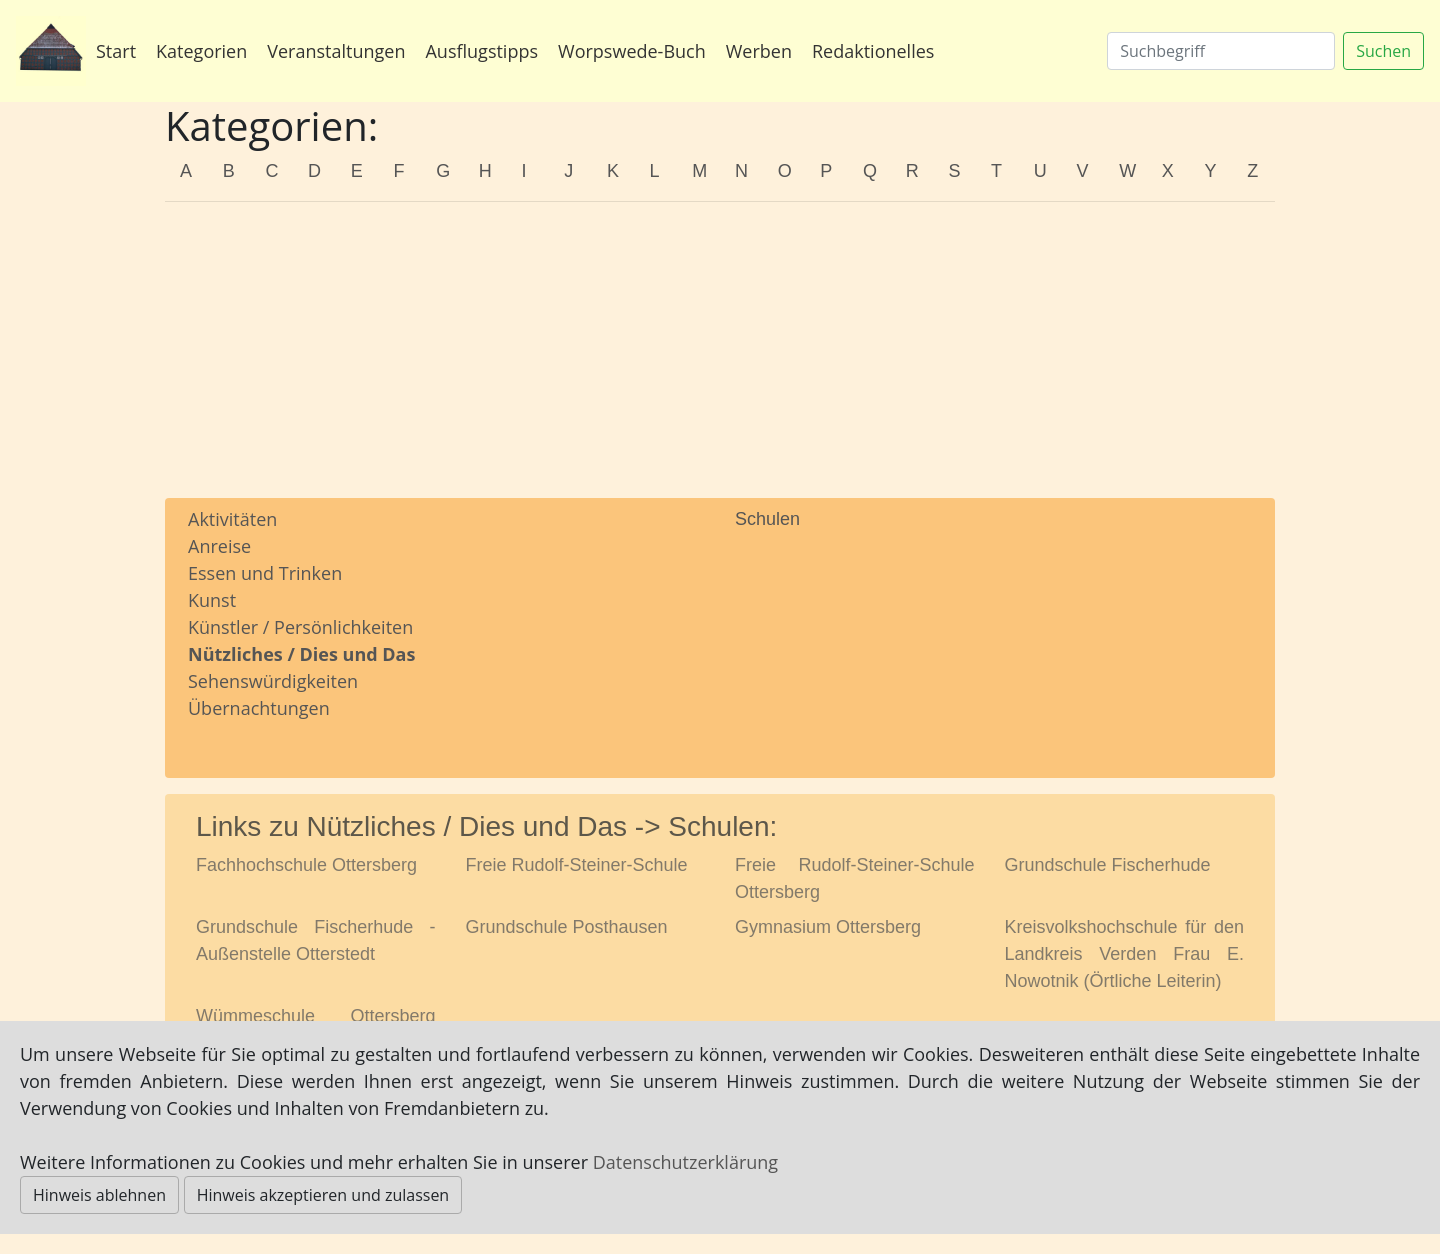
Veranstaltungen (336, 51)
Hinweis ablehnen (99, 1195)
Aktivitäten (232, 519)
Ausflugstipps (481, 51)
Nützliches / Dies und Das (301, 654)
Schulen (767, 519)
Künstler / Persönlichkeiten (300, 627)
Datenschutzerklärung (685, 1162)
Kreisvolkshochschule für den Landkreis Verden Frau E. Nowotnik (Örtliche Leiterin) (1125, 954)
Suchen (1383, 51)
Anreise (219, 546)
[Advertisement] (720, 358)
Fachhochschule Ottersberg (306, 865)
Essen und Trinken (265, 573)
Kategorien (201, 51)
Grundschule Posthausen (567, 927)
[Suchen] (1221, 51)
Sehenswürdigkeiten (273, 681)
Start (116, 51)
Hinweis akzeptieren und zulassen (323, 1195)
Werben (759, 51)
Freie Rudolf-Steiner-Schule (577, 865)
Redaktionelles (873, 51)
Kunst (212, 600)
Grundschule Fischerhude (1108, 865)
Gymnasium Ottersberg (828, 927)
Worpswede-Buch (632, 51)
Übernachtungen (259, 708)
